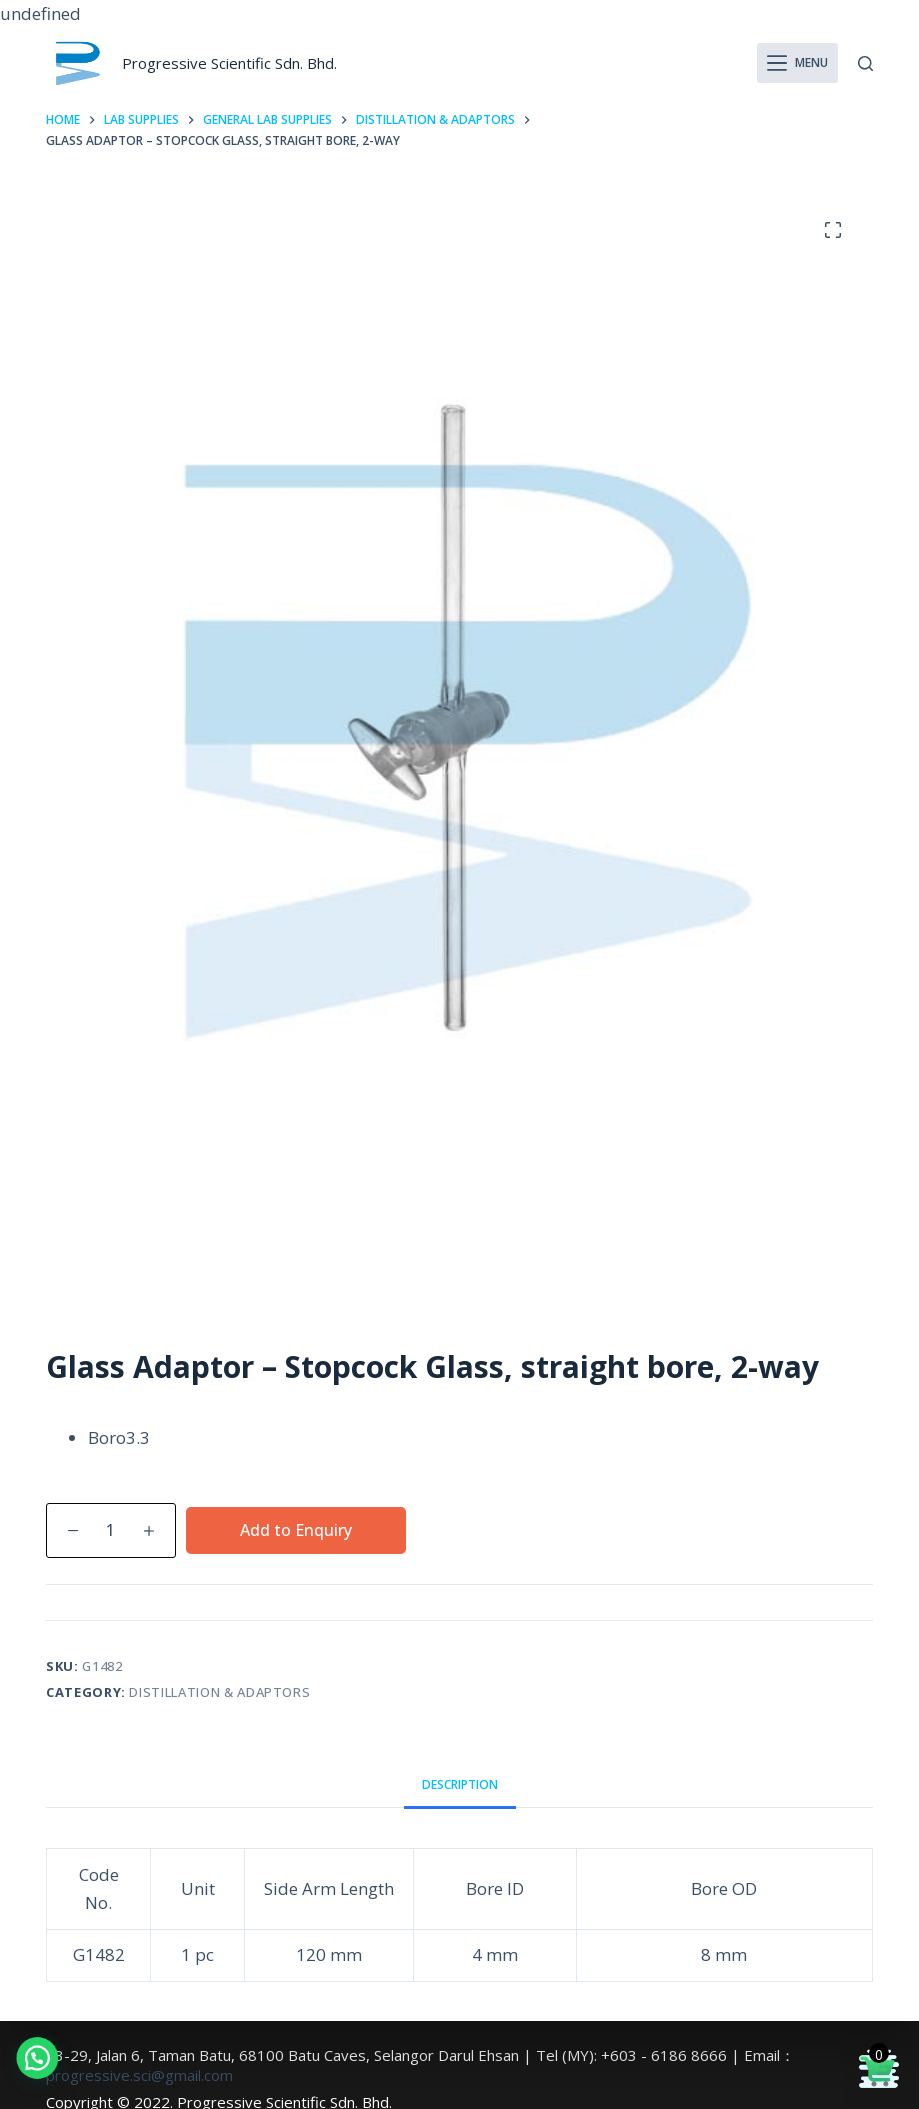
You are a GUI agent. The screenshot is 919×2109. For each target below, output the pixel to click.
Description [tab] (460, 1784)
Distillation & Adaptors (219, 1692)
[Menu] (798, 63)
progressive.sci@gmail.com (139, 2075)
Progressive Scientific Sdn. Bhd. (229, 63)
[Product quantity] (111, 1530)
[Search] (865, 63)
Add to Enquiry (296, 1530)
